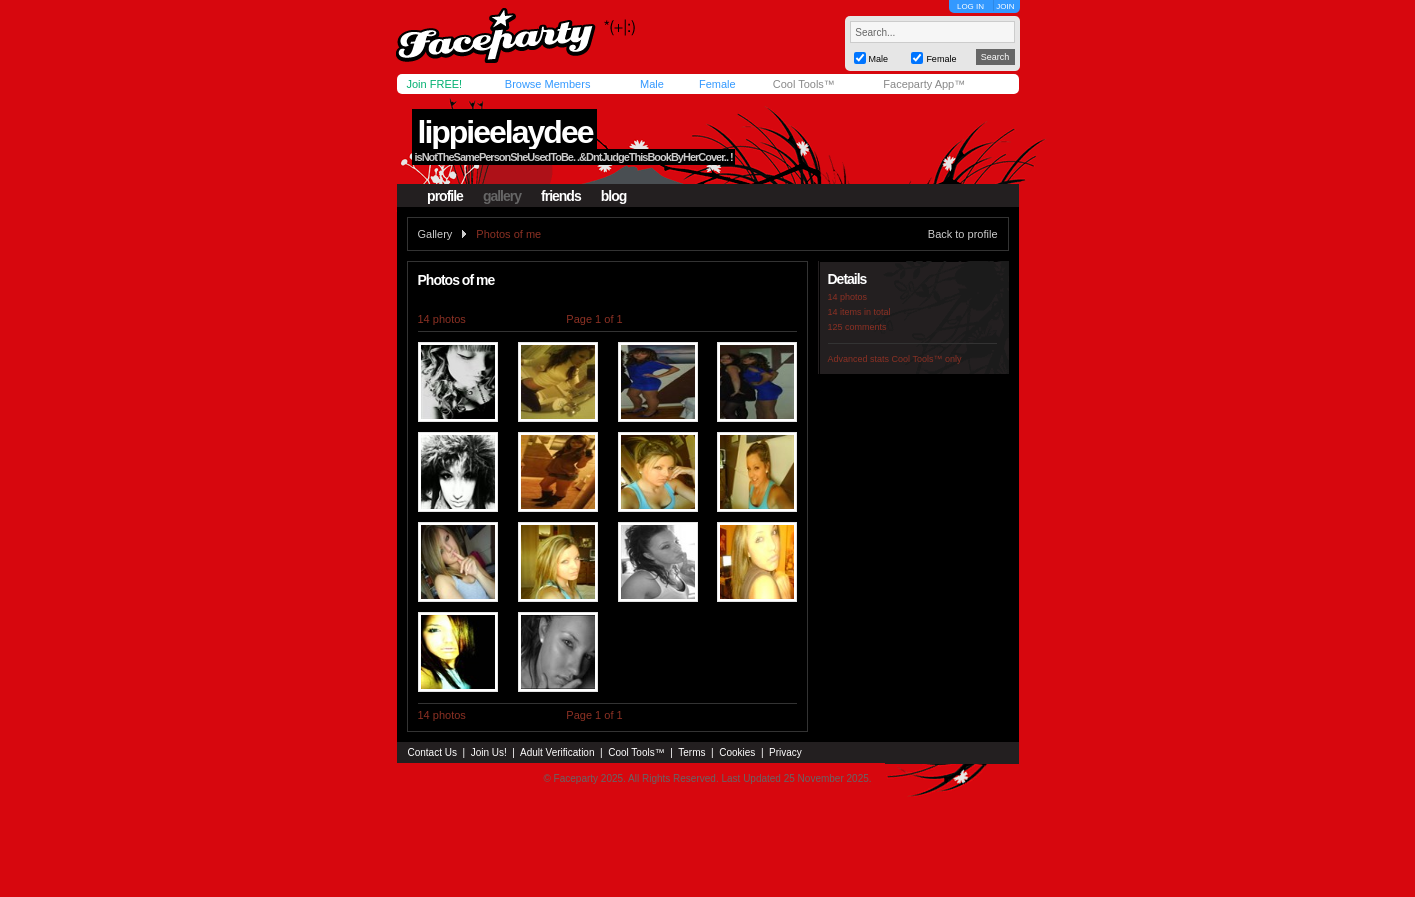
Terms (691, 752)
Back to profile (963, 234)
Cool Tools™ (804, 84)
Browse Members (548, 84)
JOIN (1005, 6)
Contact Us (432, 752)
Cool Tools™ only (927, 359)
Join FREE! (435, 84)
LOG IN (970, 6)
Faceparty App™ (924, 84)
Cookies (737, 752)
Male (652, 84)
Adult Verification (557, 752)
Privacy (785, 752)
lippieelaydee (504, 132)
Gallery (435, 234)
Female (717, 84)
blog (614, 196)
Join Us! (489, 752)
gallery (502, 196)
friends (561, 196)
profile (445, 196)
